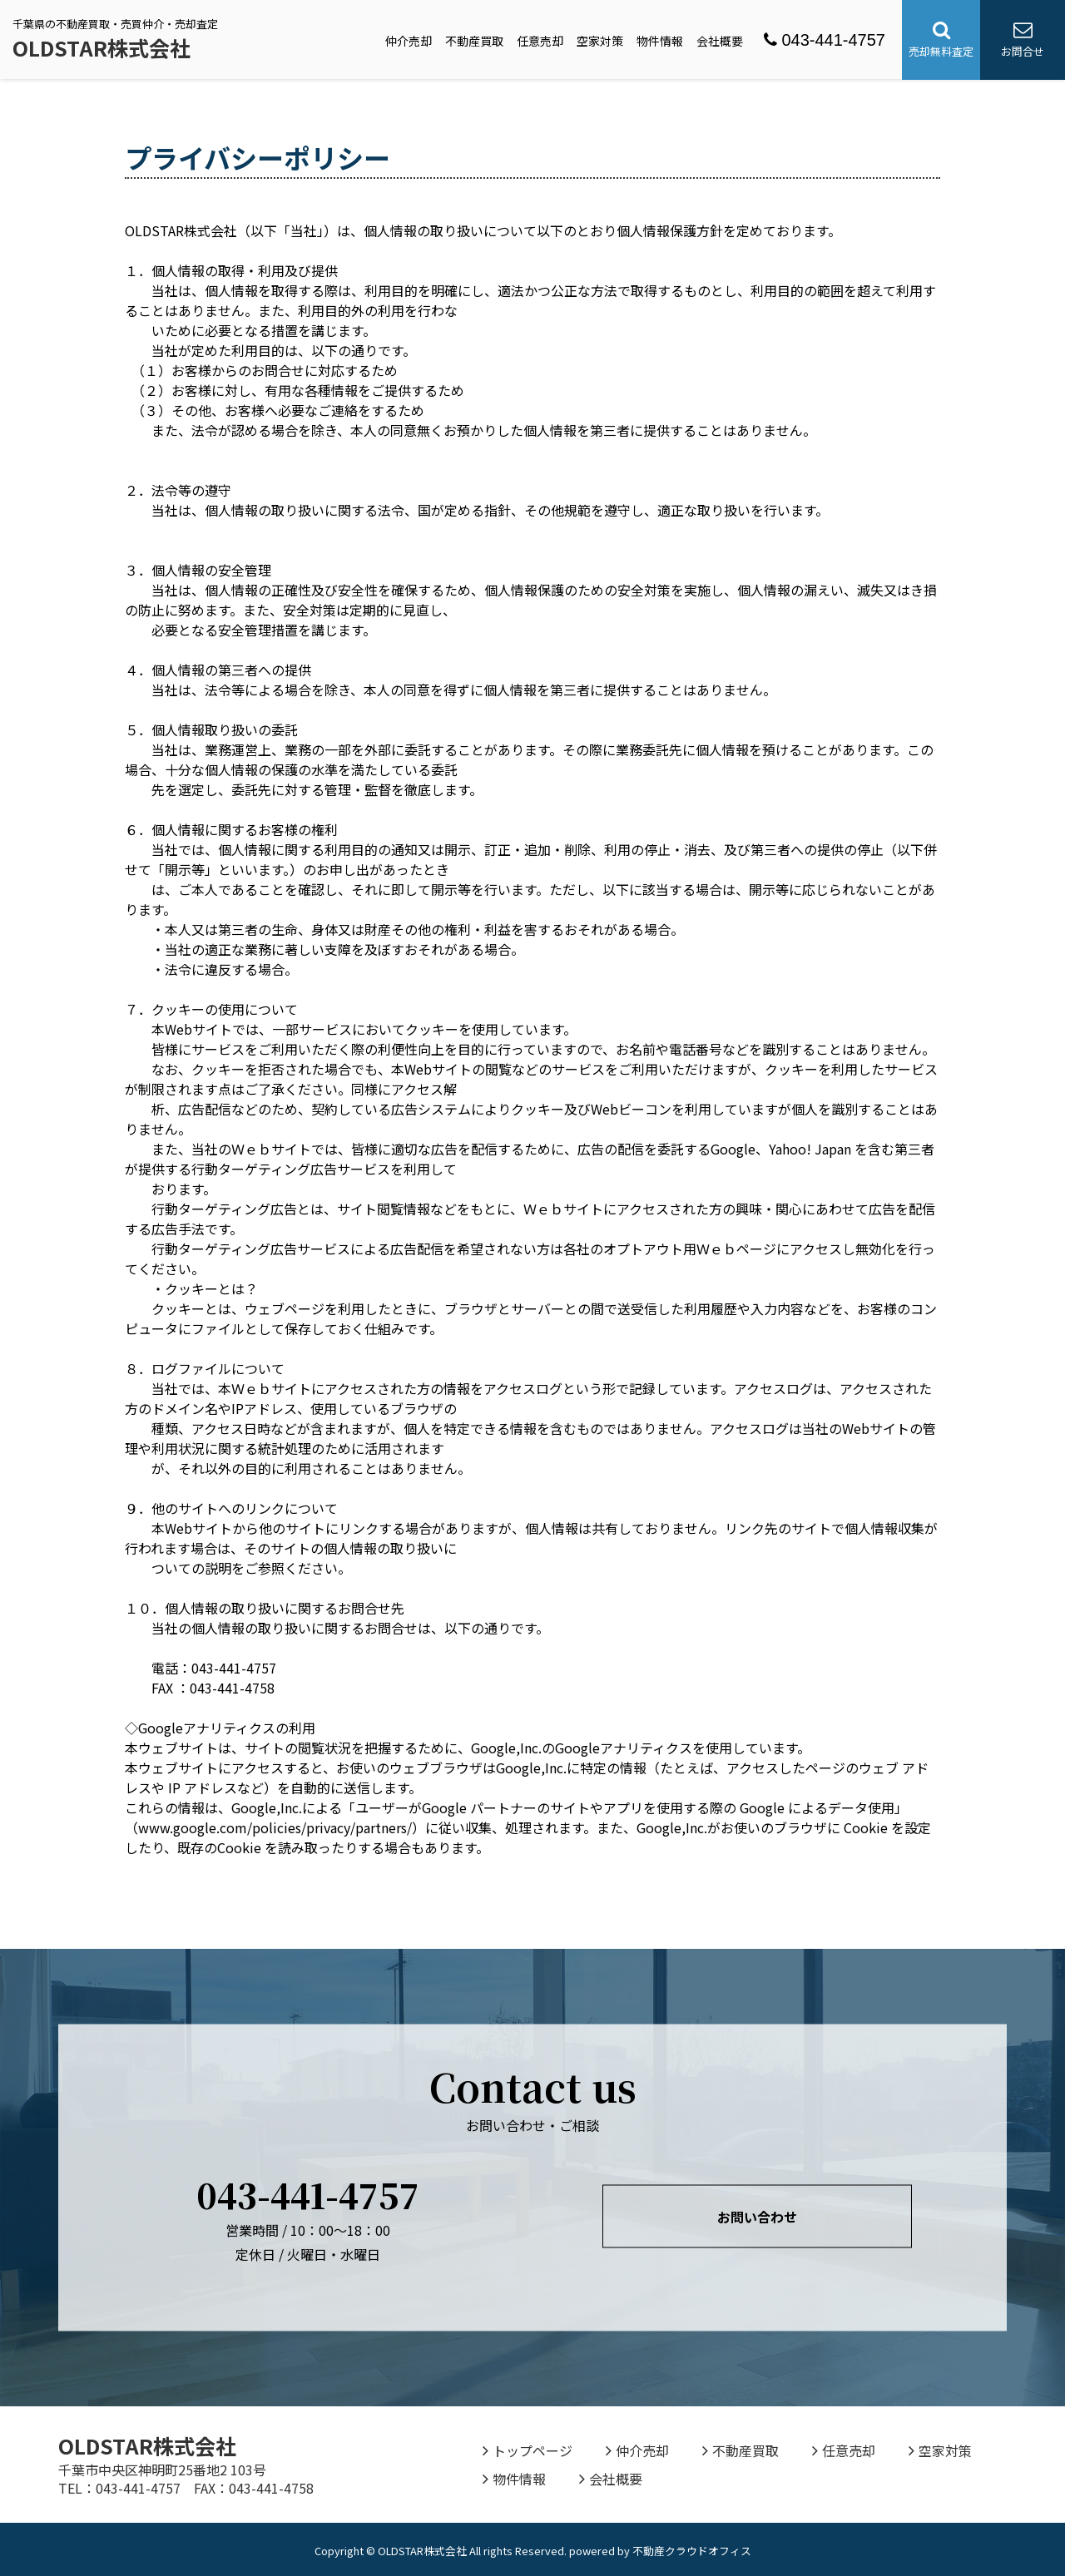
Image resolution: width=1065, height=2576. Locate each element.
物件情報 (660, 40)
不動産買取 (474, 40)
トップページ (527, 2450)
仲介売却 (408, 40)
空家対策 (600, 40)
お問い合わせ (757, 2217)
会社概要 (719, 40)
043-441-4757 (824, 40)
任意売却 (540, 40)
